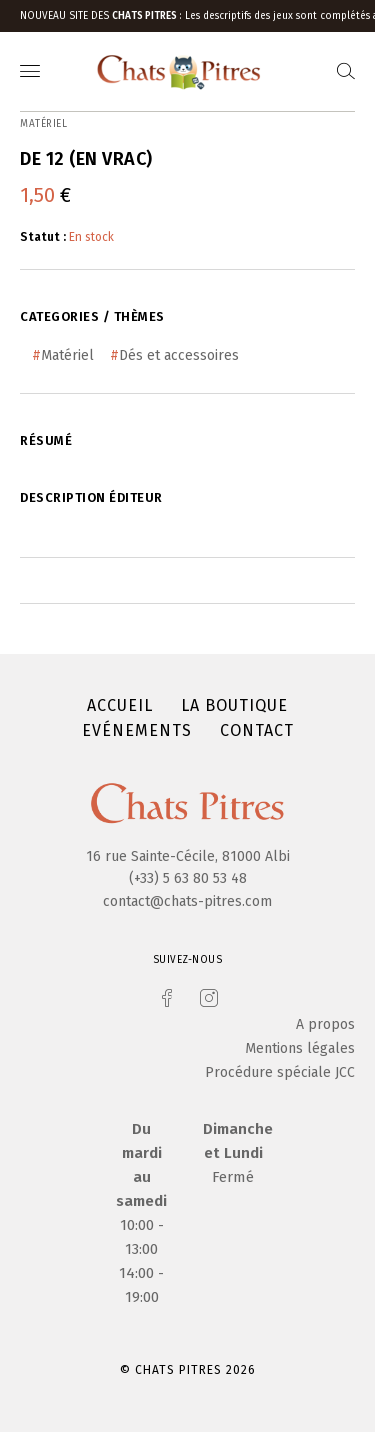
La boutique (234, 705)
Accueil (120, 705)
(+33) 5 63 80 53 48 (188, 878)
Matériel (67, 355)
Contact (257, 730)
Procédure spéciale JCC (280, 1072)
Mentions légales (300, 1048)
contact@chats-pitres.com (187, 901)
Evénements (137, 730)
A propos (325, 1024)
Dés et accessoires (179, 355)
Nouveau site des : (102, 16)
